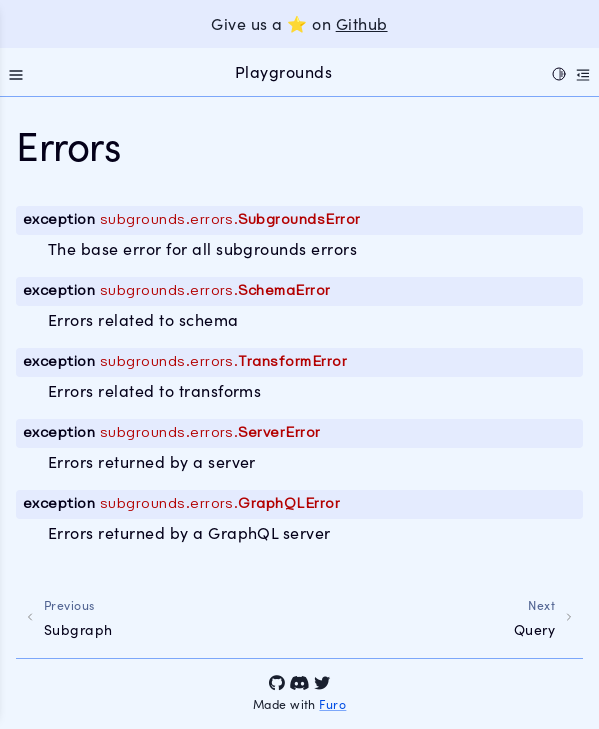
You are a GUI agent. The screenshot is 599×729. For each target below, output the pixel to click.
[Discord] (299, 683)
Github (362, 23)
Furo (332, 704)
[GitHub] (277, 683)
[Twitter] (322, 683)
